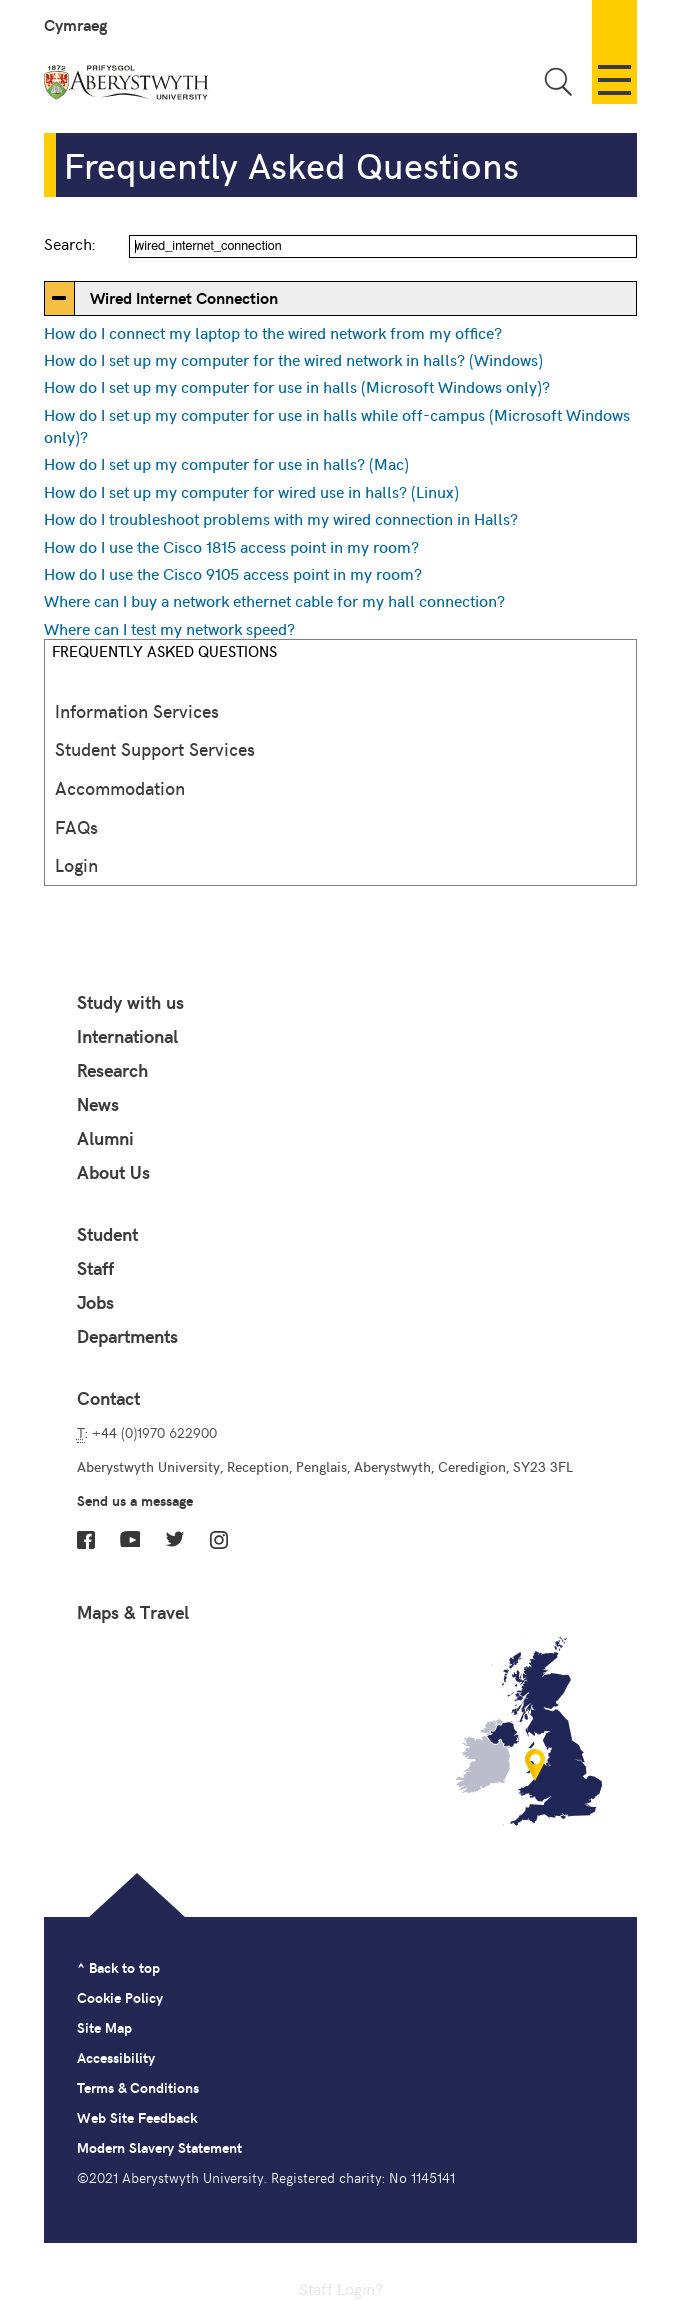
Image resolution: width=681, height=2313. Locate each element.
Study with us (130, 1002)
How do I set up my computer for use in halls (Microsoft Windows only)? (297, 386)
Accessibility (116, 2057)
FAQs (76, 826)
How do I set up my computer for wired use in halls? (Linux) (251, 491)
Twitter (175, 1539)
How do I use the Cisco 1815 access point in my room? (231, 546)
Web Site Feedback (137, 2117)
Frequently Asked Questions (164, 650)
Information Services (137, 710)
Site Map (104, 2027)
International (127, 1036)
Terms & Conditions (138, 2087)
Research (112, 1070)
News (98, 1104)
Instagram (219, 1540)
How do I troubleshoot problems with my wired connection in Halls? (281, 518)
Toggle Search (558, 81)
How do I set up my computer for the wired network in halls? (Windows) (293, 359)
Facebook (86, 1540)
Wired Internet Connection (184, 297)
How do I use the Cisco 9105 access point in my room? (233, 573)
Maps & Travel (133, 1612)
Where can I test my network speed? (169, 628)
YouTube (130, 1539)
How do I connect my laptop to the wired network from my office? (273, 332)
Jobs (95, 1302)
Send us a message (135, 1500)
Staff (95, 1268)
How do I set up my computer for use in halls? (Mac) (226, 463)
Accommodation (120, 787)
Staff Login (337, 2288)
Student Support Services (155, 748)
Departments (127, 1336)
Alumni (105, 1138)
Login (76, 864)
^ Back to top (118, 1967)
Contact (108, 1398)
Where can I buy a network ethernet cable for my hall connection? (274, 600)
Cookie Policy (120, 1997)
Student (107, 1234)
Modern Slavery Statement (159, 2147)
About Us (113, 1172)
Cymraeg (75, 24)
